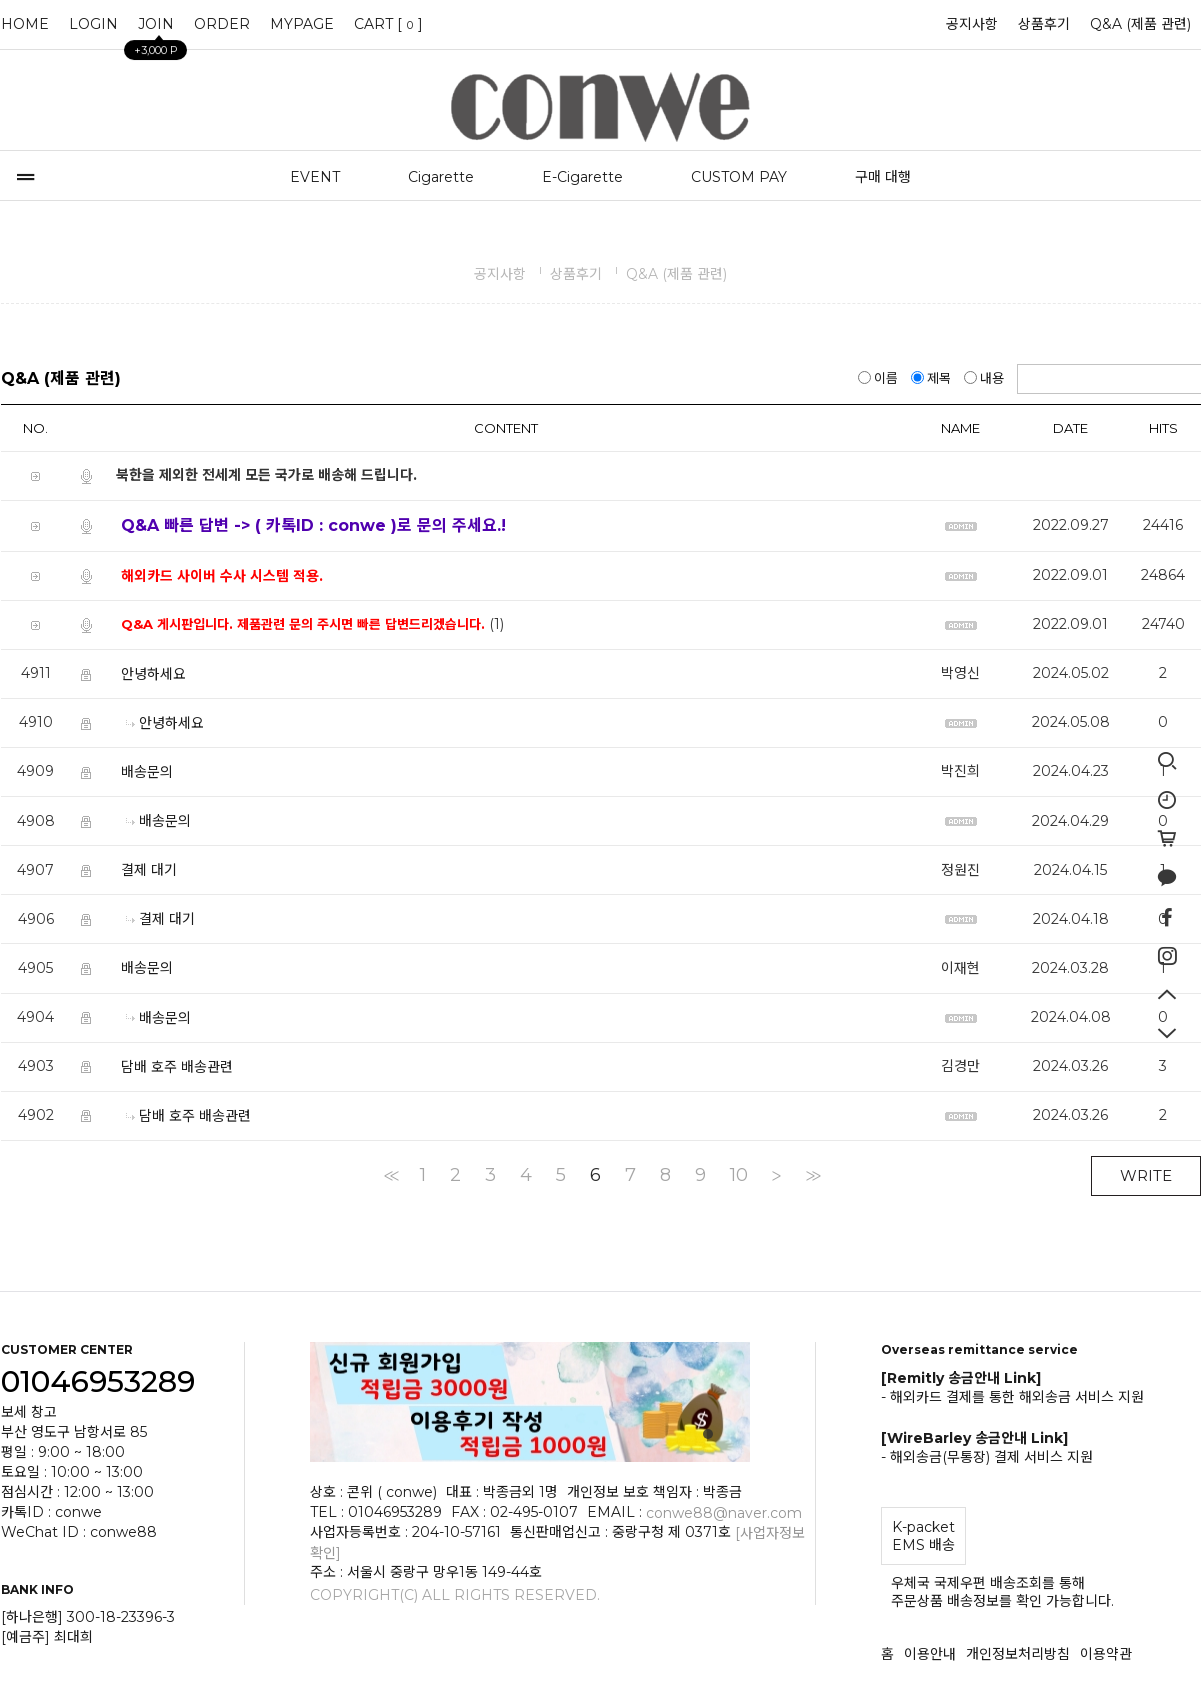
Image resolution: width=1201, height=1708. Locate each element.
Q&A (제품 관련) (1140, 24)
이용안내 (930, 1654)
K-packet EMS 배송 (923, 1536)
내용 (985, 378)
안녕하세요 (153, 674)
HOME (25, 24)
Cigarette (441, 177)
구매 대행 (883, 177)
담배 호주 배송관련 (177, 1066)
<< (390, 1175)
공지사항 (972, 24)
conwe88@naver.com (724, 1512)
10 (739, 1175)
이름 (879, 378)
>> (812, 1175)
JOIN (156, 29)
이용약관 (1106, 1654)
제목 (932, 378)
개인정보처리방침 (1018, 1654)
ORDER (222, 24)
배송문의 (147, 772)
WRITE (1146, 1175)
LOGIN (93, 24)
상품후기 (1044, 24)
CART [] (388, 24)
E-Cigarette (582, 177)
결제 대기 (149, 870)
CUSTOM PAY (739, 177)
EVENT (315, 177)
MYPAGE (302, 24)
